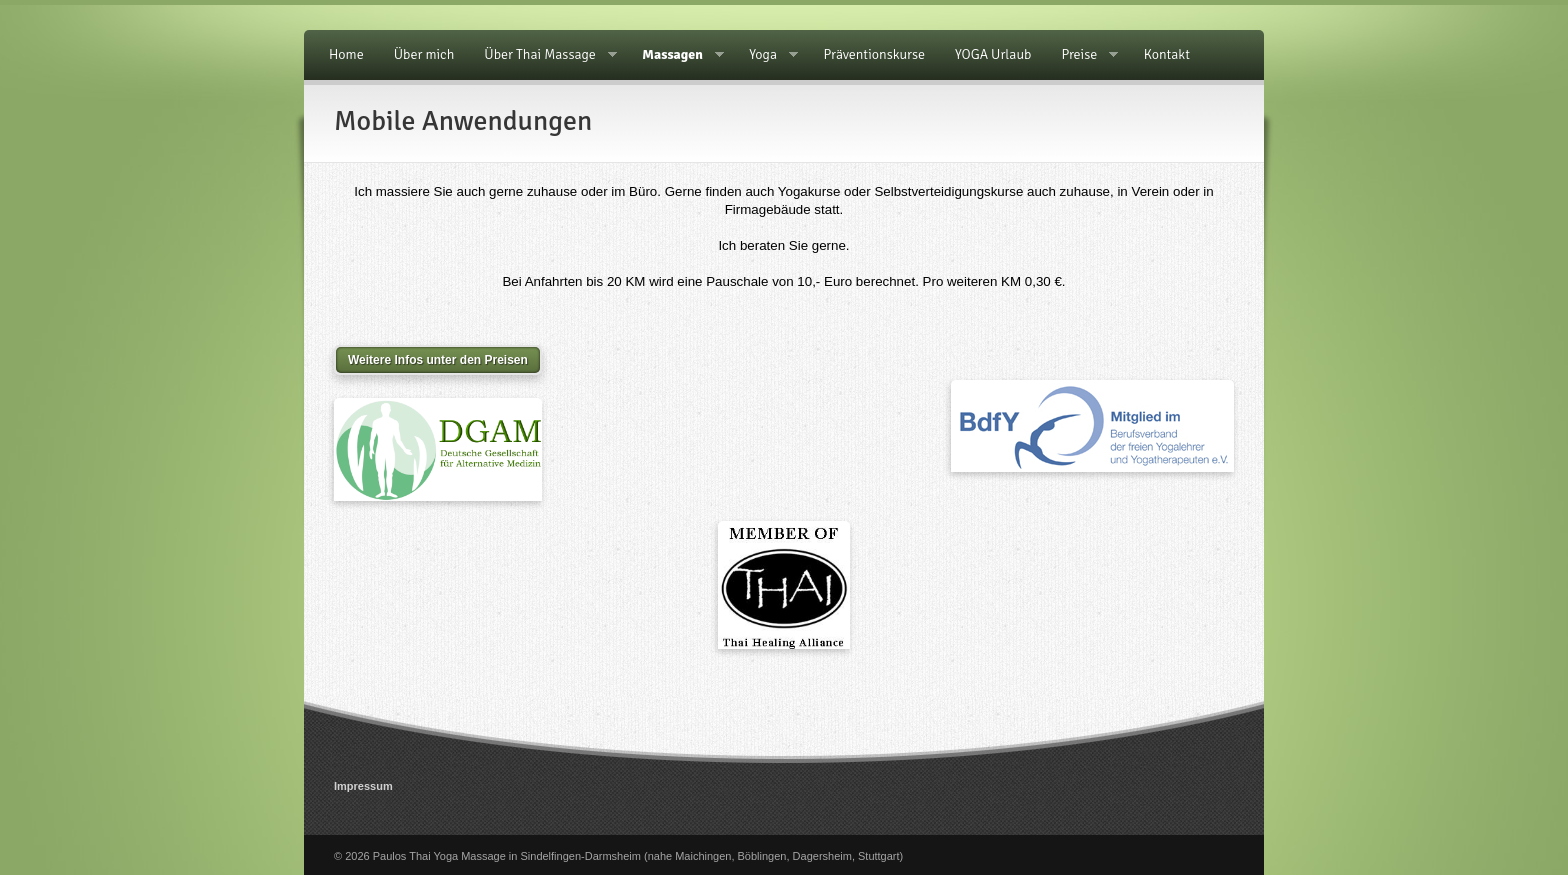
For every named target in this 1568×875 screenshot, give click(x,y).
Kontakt (1167, 54)
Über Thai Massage (543, 55)
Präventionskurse (875, 54)
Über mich (424, 54)
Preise (1082, 55)
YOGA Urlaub (993, 54)
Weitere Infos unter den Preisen (438, 360)
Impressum (363, 786)
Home (346, 54)
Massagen (675, 55)
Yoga (766, 55)
